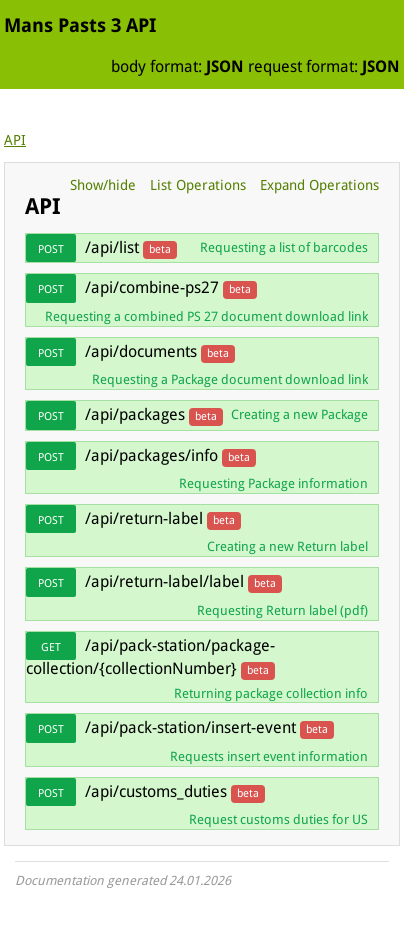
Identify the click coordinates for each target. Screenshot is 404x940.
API (15, 140)
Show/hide (103, 185)
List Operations (198, 185)
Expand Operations (319, 185)
